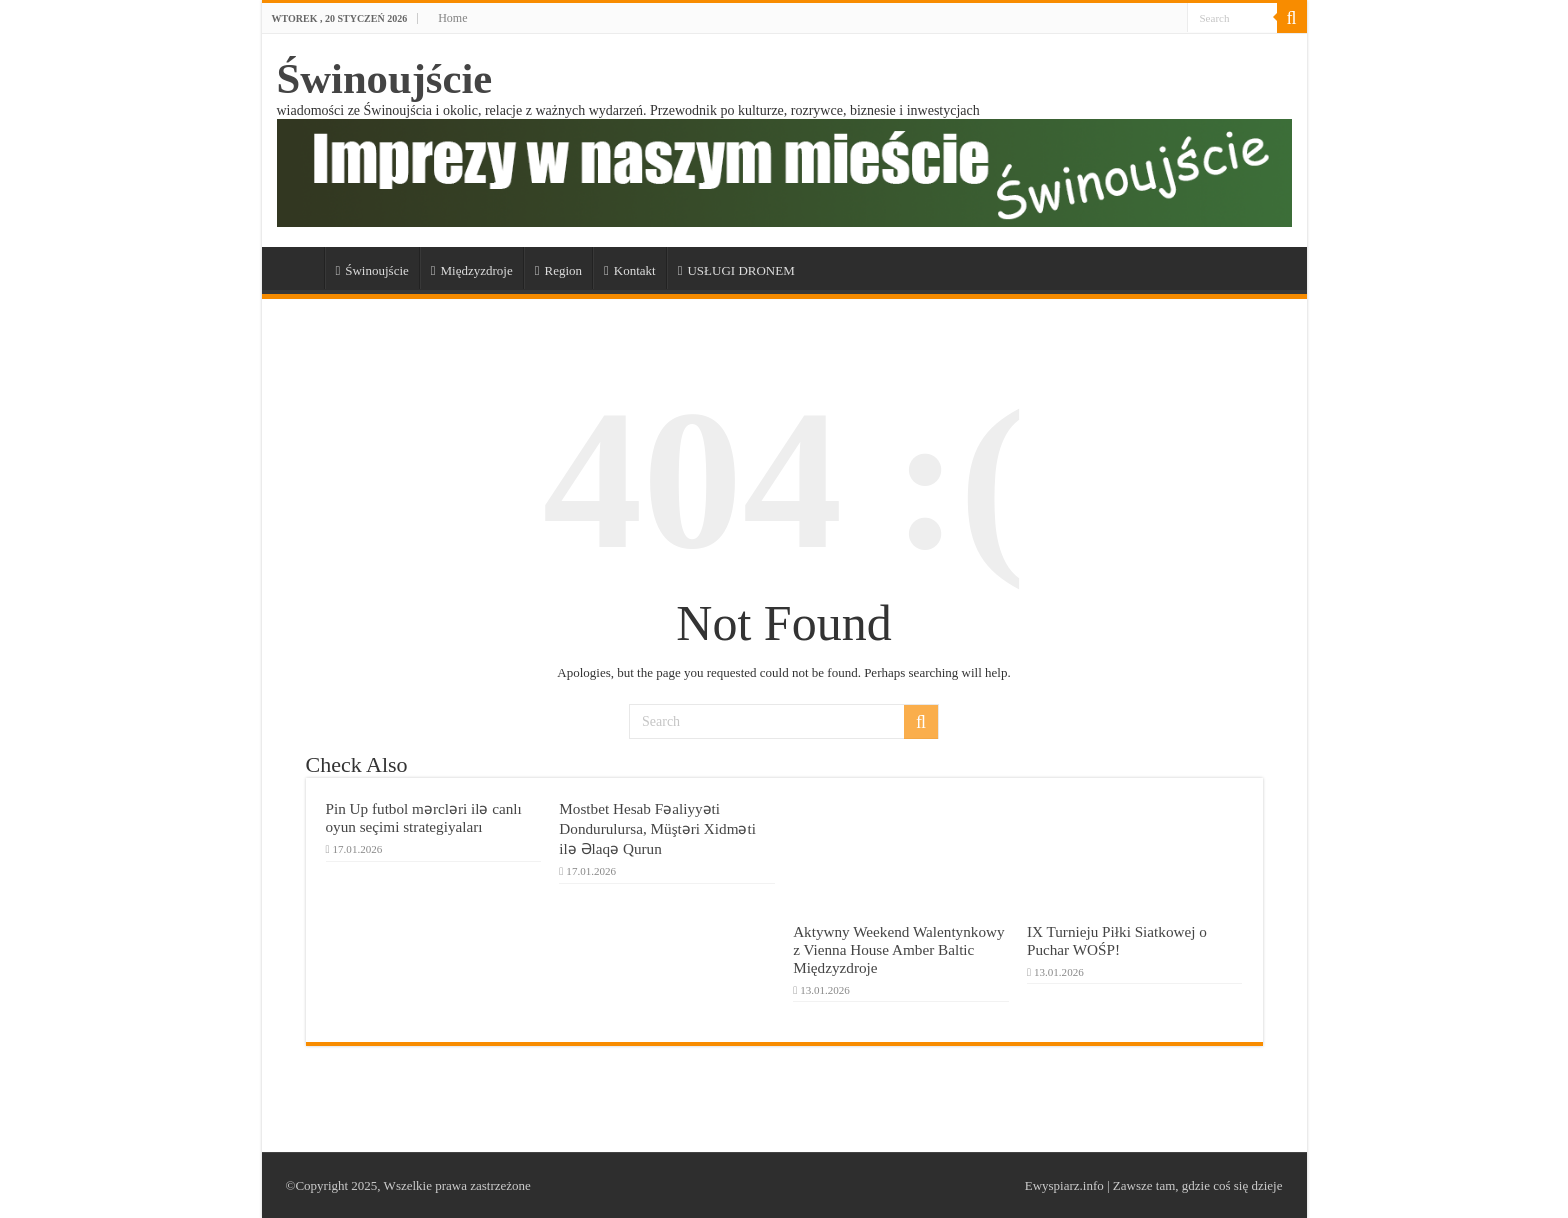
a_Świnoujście (298, 268)
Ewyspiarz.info (1064, 1185)
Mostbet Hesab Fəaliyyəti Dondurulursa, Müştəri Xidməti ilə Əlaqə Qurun (657, 828)
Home (452, 18)
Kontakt (630, 270)
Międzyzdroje (472, 270)
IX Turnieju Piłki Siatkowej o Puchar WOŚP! (1117, 940)
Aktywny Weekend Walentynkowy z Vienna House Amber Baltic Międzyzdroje (898, 949)
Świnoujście (385, 78)
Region (558, 270)
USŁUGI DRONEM (736, 270)
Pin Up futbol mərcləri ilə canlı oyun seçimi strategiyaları (424, 817)
